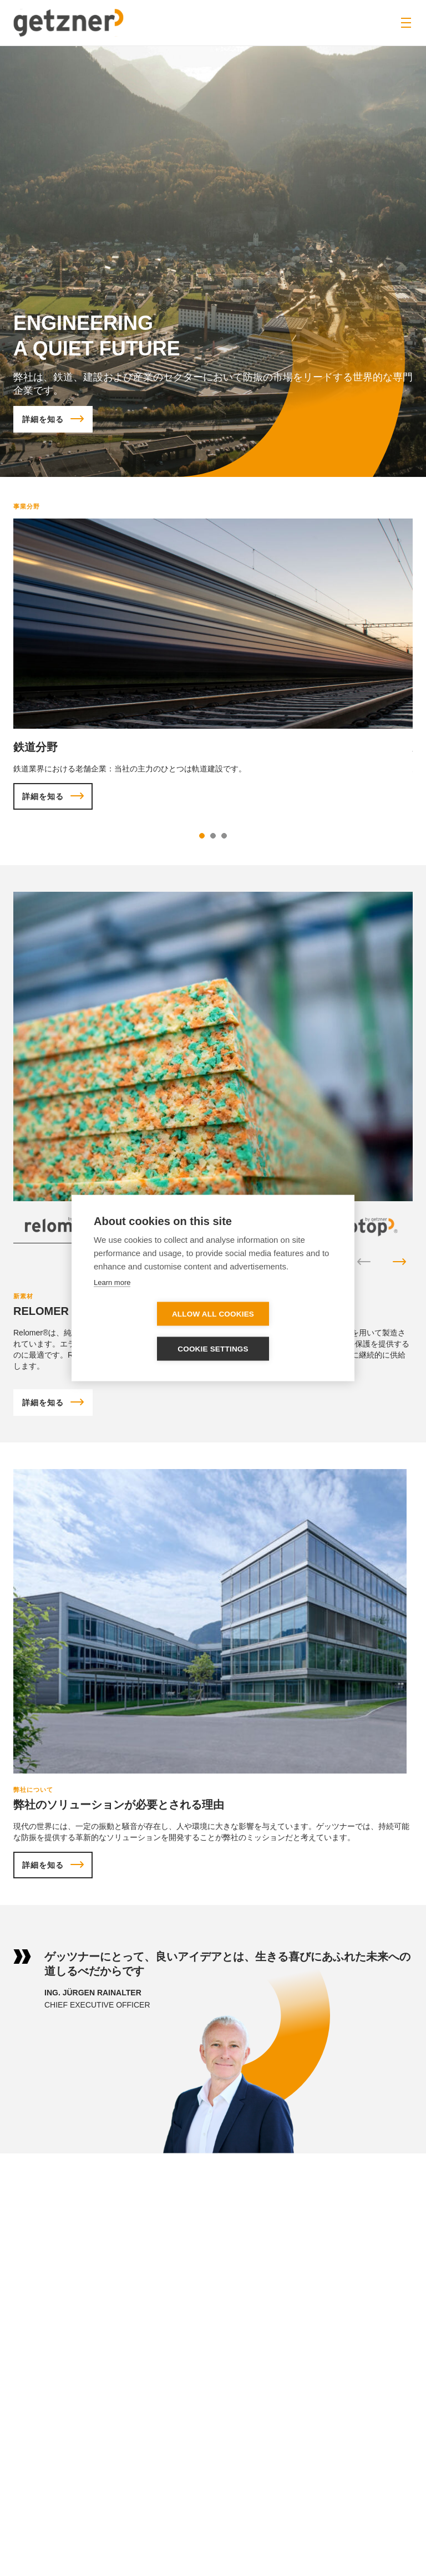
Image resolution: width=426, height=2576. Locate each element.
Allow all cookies (149, 1332)
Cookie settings (276, 1332)
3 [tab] (224, 836)
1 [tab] (202, 836)
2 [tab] (213, 836)
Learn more (112, 1299)
